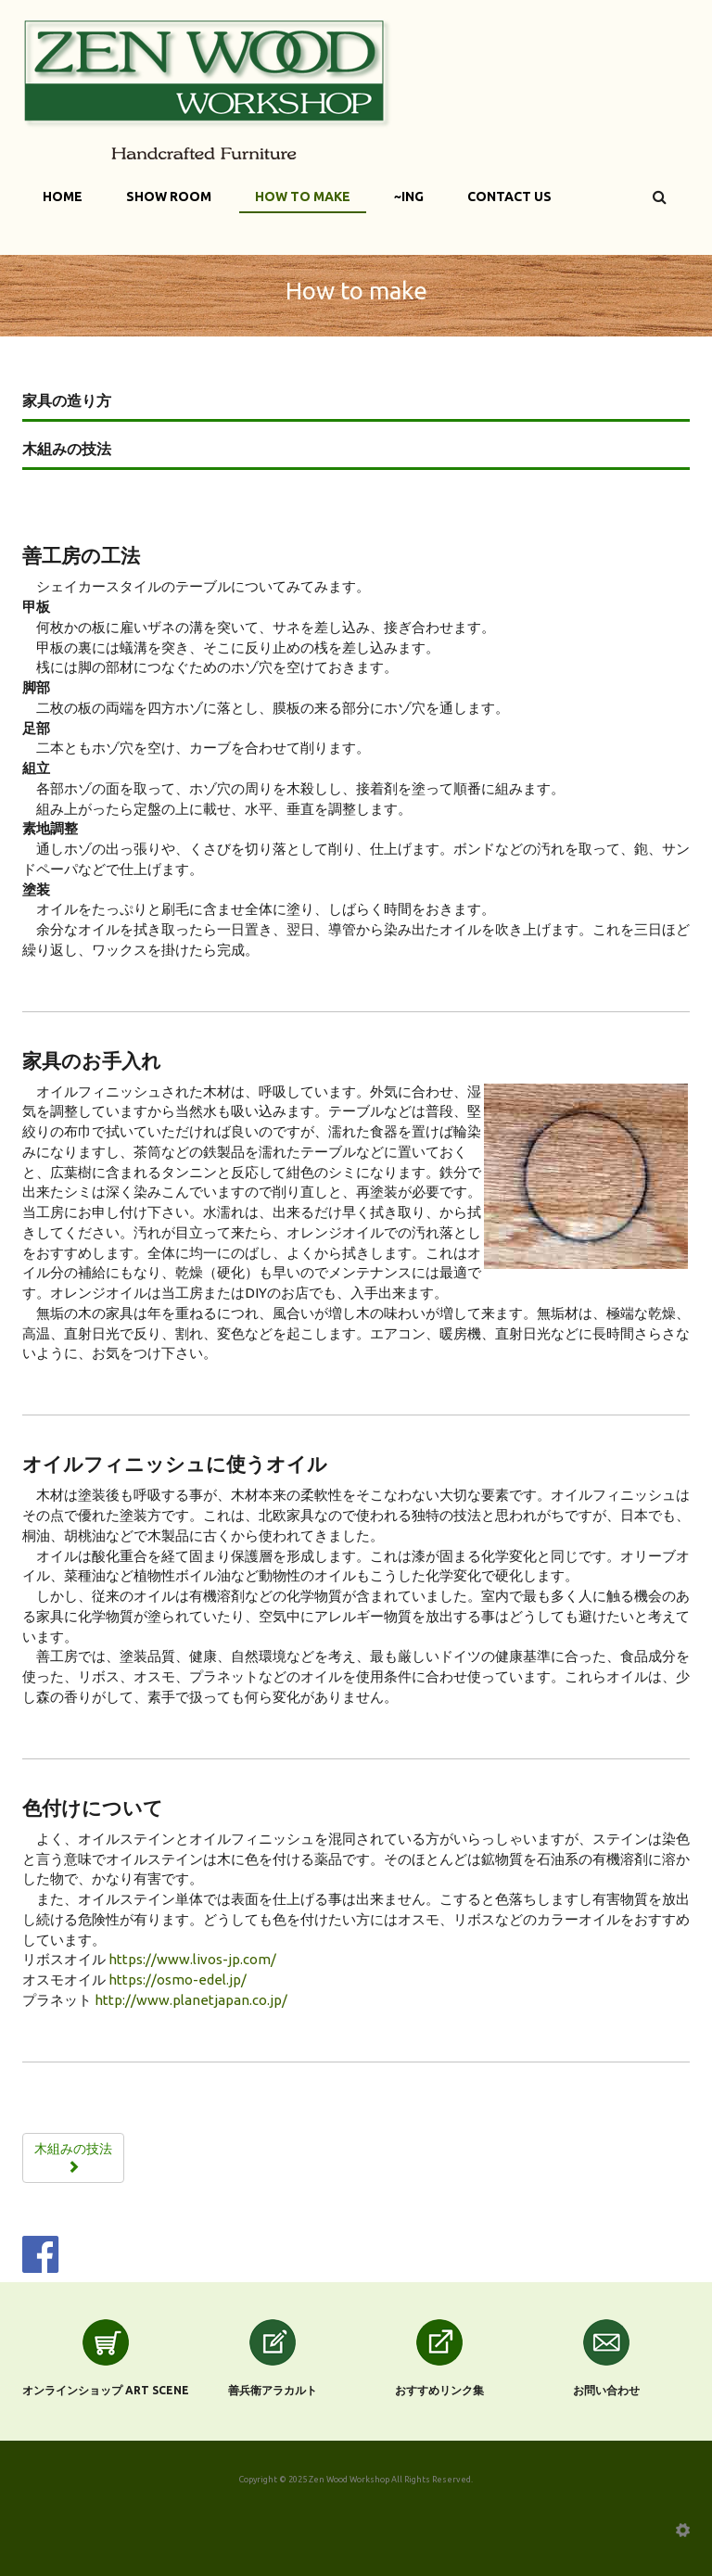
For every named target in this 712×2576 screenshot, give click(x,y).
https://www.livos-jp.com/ (192, 1959)
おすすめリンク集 (439, 2390)
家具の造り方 (66, 400)
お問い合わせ (606, 2390)
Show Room (168, 196)
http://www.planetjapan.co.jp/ (191, 2000)
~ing (409, 196)
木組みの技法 (66, 448)
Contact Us (509, 196)
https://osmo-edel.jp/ (177, 1979)
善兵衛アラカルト (272, 2390)
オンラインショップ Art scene (105, 2390)
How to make (302, 196)
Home (63, 196)
